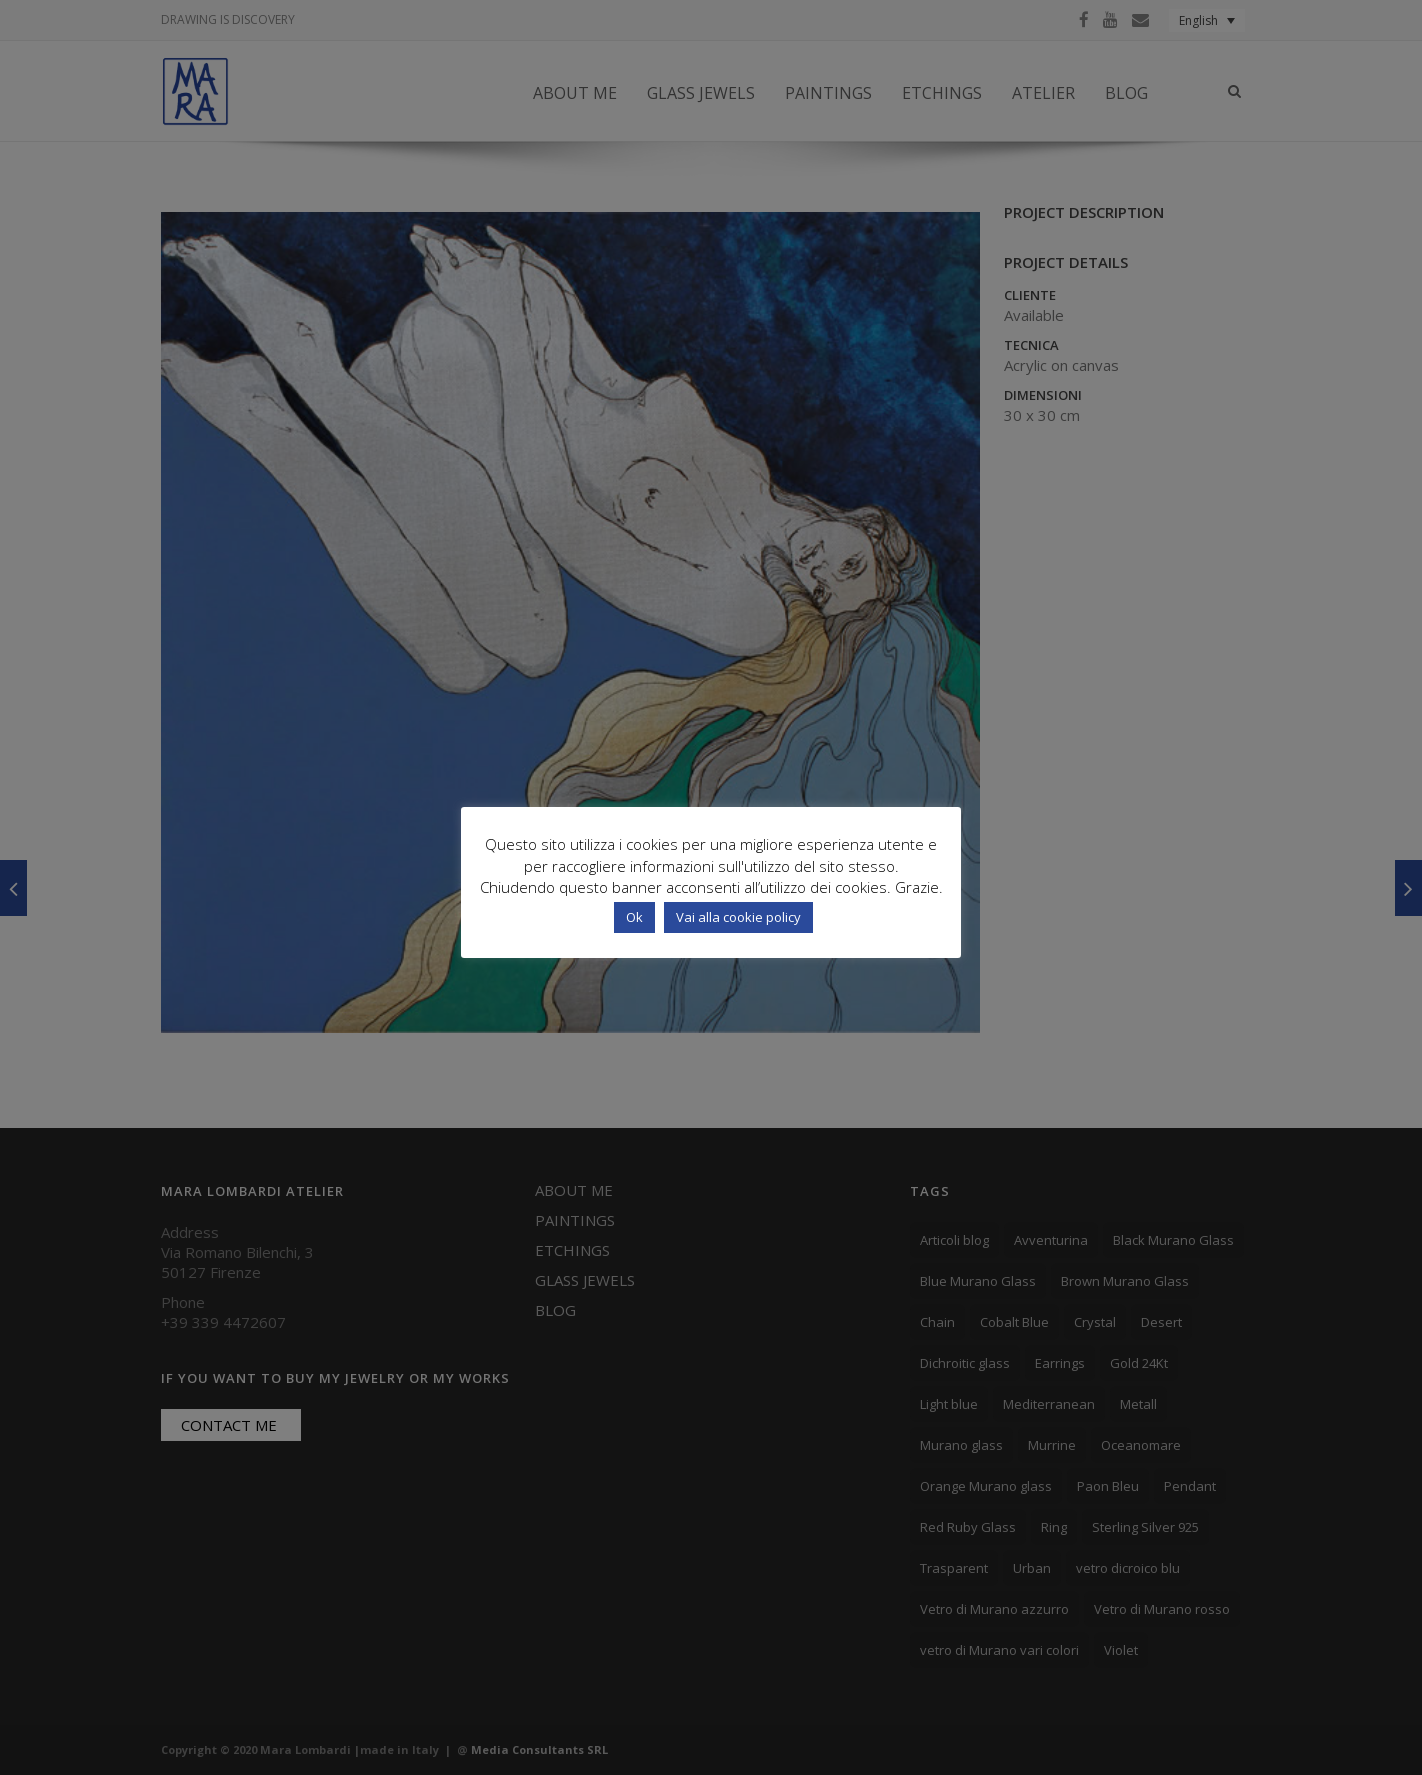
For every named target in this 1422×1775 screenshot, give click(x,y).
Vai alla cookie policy (738, 917)
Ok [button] (634, 917)
